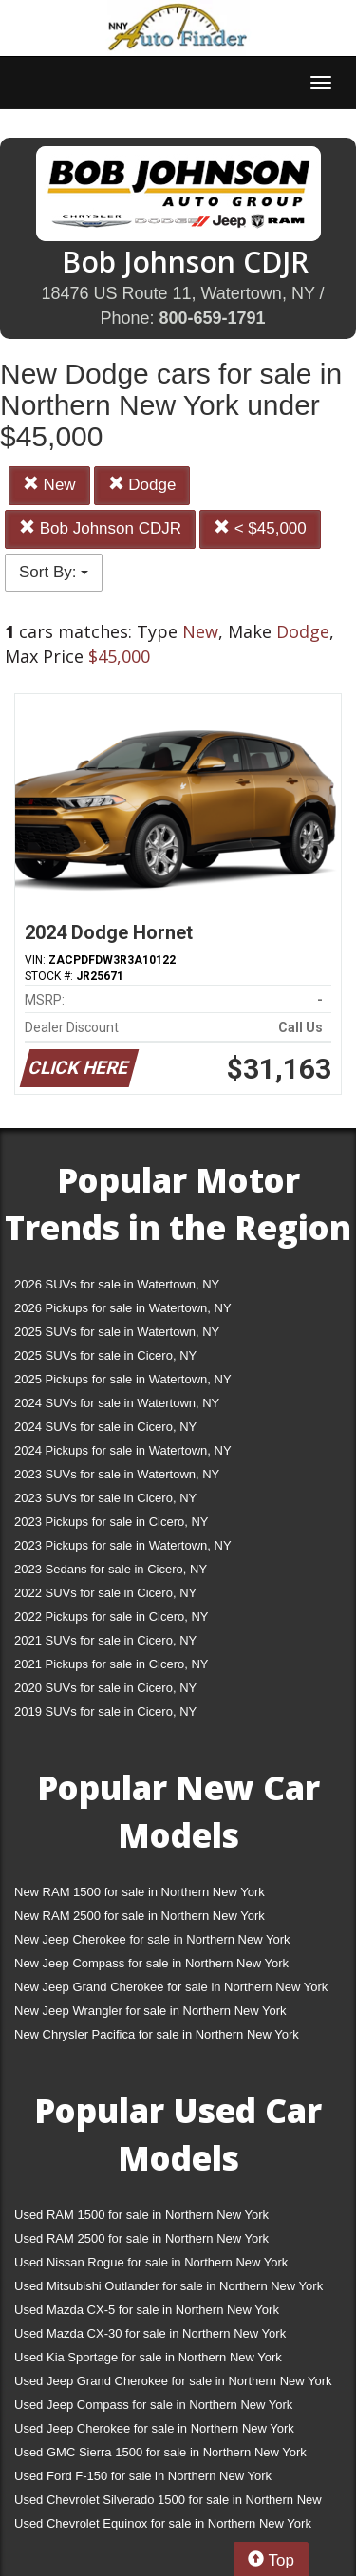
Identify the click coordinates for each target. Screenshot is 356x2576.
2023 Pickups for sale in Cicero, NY (111, 1521)
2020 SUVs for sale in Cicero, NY (105, 1688)
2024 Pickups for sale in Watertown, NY (123, 1450)
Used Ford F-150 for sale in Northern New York (143, 2476)
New (49, 485)
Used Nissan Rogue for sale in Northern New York (151, 2262)
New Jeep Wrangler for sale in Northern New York (150, 2010)
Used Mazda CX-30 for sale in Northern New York (150, 2333)
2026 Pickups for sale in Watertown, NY (123, 1308)
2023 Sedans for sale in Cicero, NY (110, 1569)
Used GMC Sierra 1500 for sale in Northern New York (160, 2452)
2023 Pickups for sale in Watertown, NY (123, 1545)
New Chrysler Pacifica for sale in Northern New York (156, 2034)
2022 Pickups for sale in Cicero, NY (111, 1616)
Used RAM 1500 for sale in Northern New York (141, 2215)
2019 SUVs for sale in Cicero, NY (105, 1711)
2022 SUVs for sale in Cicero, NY (105, 1593)
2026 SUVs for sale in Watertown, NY (116, 1284)
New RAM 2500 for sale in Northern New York (139, 1915)
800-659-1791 (212, 318)
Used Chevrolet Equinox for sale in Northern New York (162, 2523)
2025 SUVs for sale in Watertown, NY (116, 1332)
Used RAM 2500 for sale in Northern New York (141, 2238)
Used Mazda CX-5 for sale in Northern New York (146, 2310)
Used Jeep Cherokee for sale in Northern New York (154, 2428)
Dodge (142, 485)
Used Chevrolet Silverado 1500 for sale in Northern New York (168, 2503)
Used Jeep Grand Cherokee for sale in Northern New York (173, 2381)
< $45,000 (260, 528)
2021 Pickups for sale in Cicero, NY (111, 1664)
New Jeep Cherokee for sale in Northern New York (152, 1939)
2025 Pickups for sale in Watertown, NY (123, 1379)
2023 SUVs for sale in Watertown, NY (116, 1474)
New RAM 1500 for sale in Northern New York (139, 1892)
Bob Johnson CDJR (100, 528)
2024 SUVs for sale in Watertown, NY (116, 1403)
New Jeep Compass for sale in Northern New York (151, 1963)
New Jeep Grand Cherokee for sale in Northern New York (171, 1987)
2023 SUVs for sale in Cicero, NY (105, 1498)
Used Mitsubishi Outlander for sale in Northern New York (168, 2286)
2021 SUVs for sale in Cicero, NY (105, 1640)
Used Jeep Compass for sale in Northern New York (153, 2404)
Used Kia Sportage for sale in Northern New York (148, 2357)
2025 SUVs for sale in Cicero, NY (105, 1355)
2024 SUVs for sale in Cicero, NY (105, 1427)
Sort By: (53, 572)
